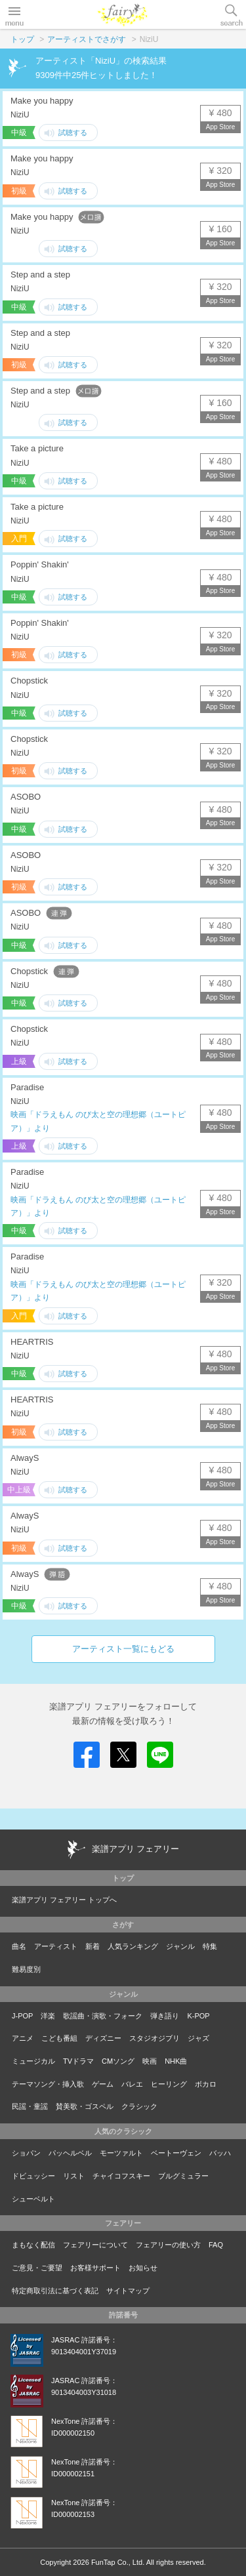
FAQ (216, 2245)
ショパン (26, 2153)
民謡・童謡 (30, 2106)
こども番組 (59, 2038)
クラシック (139, 2106)
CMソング (118, 2061)
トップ (22, 39)
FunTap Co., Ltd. (117, 2562)
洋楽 (48, 2016)
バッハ (220, 2153)
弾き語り (164, 2016)
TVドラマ (78, 2061)
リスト (74, 2176)
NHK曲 (176, 2061)
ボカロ (205, 2084)
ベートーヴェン (176, 2153)
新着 (92, 1946)
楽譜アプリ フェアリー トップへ (64, 1900)
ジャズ (198, 2038)
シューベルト (33, 2199)
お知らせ (143, 2268)
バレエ (132, 2084)
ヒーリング (169, 2084)
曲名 (19, 1946)
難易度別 (26, 1969)
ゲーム (102, 2084)
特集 (210, 1946)
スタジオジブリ (154, 2038)
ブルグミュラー (183, 2176)
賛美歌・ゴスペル (84, 2106)
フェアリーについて (95, 2245)
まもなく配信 (33, 2245)
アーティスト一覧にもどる (123, 1649)
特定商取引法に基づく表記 (55, 2291)
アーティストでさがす (86, 39)
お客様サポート (95, 2268)
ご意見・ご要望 (37, 2268)
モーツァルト (121, 2153)
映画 (149, 2061)
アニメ (22, 2038)
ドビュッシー (33, 2176)
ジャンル (180, 1946)
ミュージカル (33, 2061)
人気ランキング (133, 1946)
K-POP (198, 2016)
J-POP (22, 2016)
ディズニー (103, 2038)
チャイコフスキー (121, 2176)
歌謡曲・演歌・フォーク (102, 2016)
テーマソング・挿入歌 (48, 2084)
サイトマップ (128, 2291)
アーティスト (55, 1946)
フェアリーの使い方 (168, 2245)
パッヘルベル (70, 2153)
